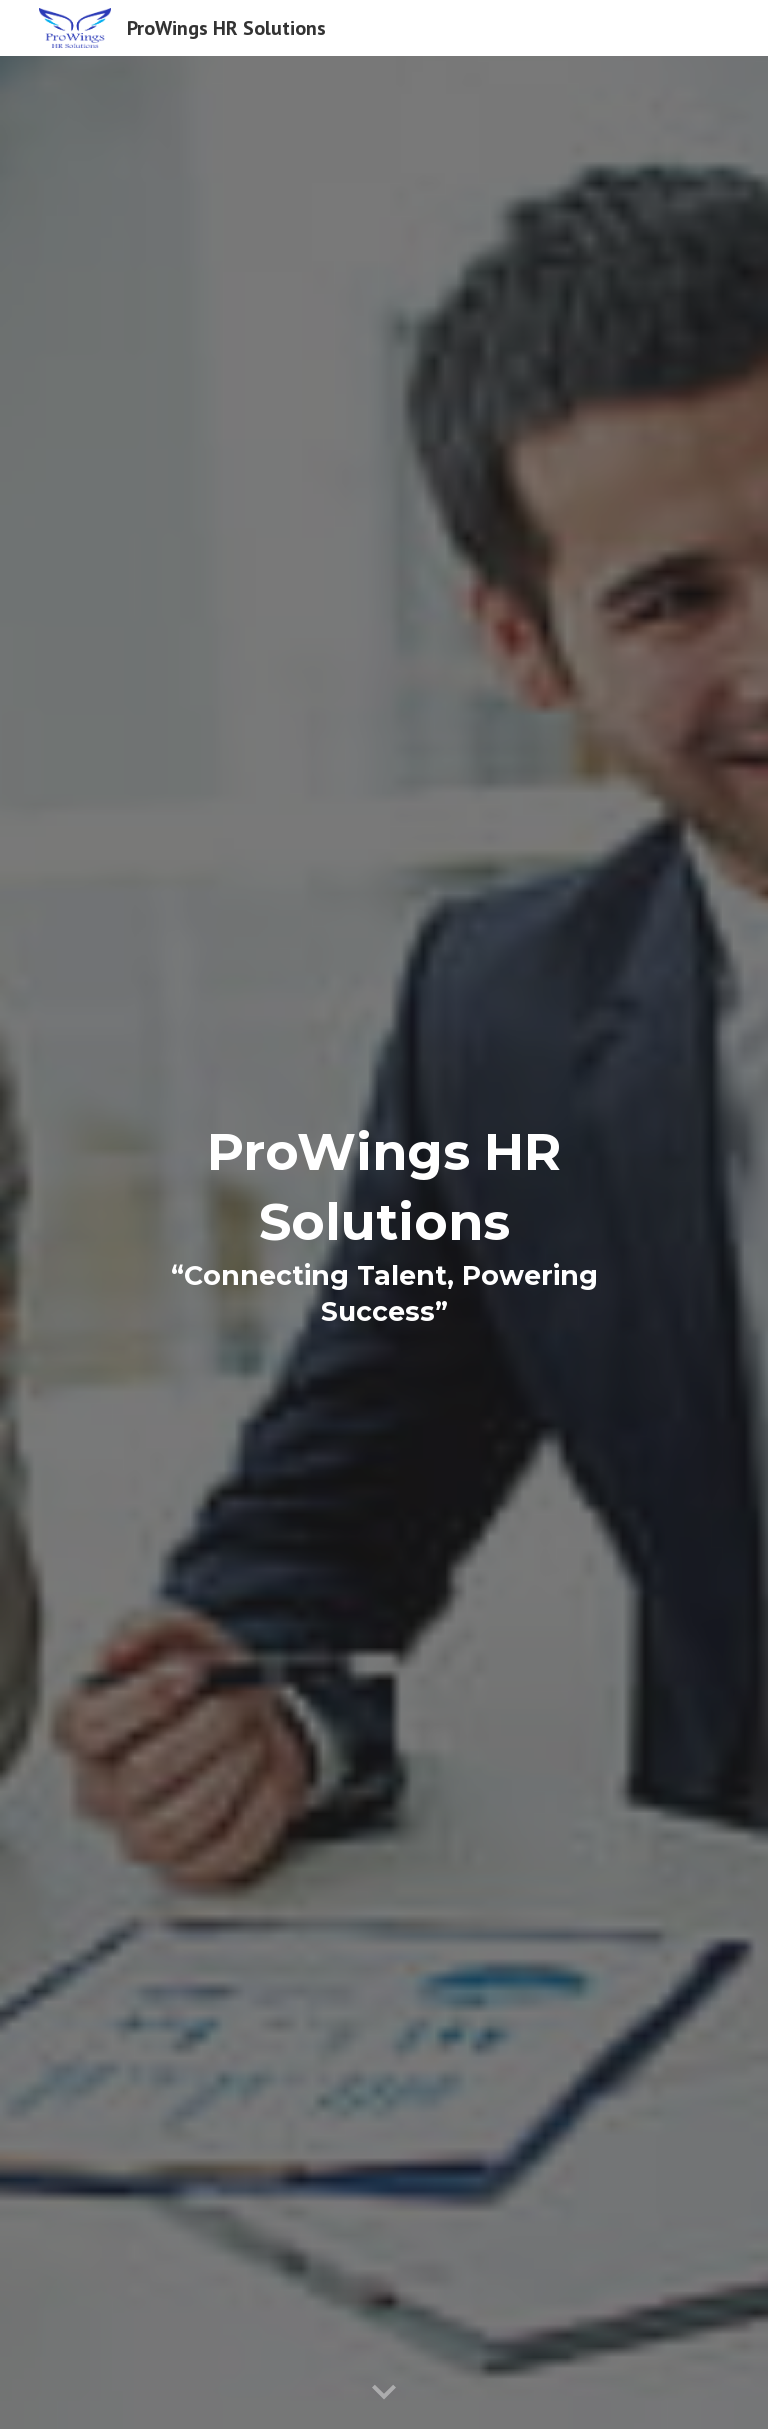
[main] (383, 1242)
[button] (384, 2393)
